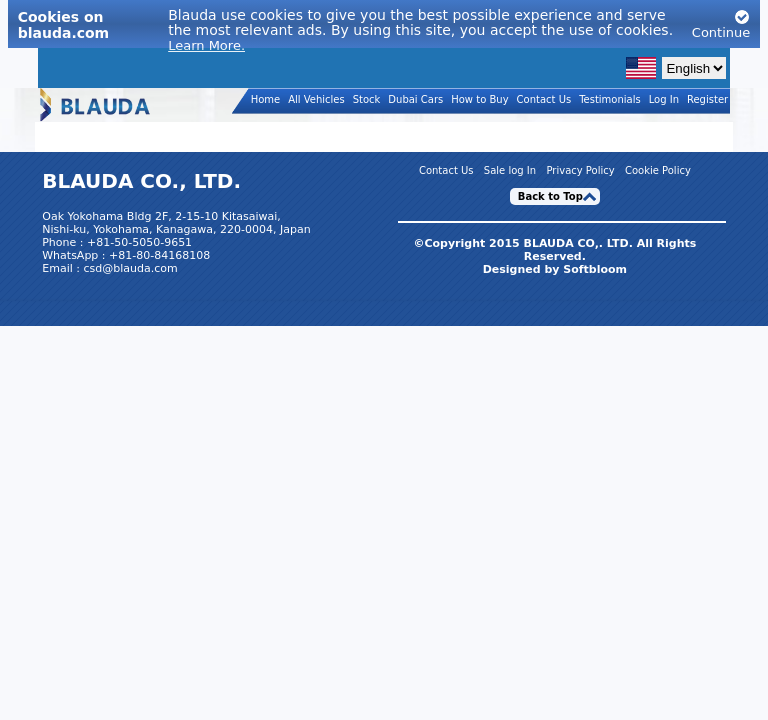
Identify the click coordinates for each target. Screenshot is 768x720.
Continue (721, 24)
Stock (367, 99)
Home (266, 99)
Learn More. (206, 45)
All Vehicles (316, 99)
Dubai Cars (415, 99)
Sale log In (510, 171)
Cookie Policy (658, 171)
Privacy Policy (580, 171)
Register (707, 99)
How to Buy (479, 99)
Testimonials (610, 99)
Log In (664, 99)
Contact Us (544, 99)
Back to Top (550, 196)
